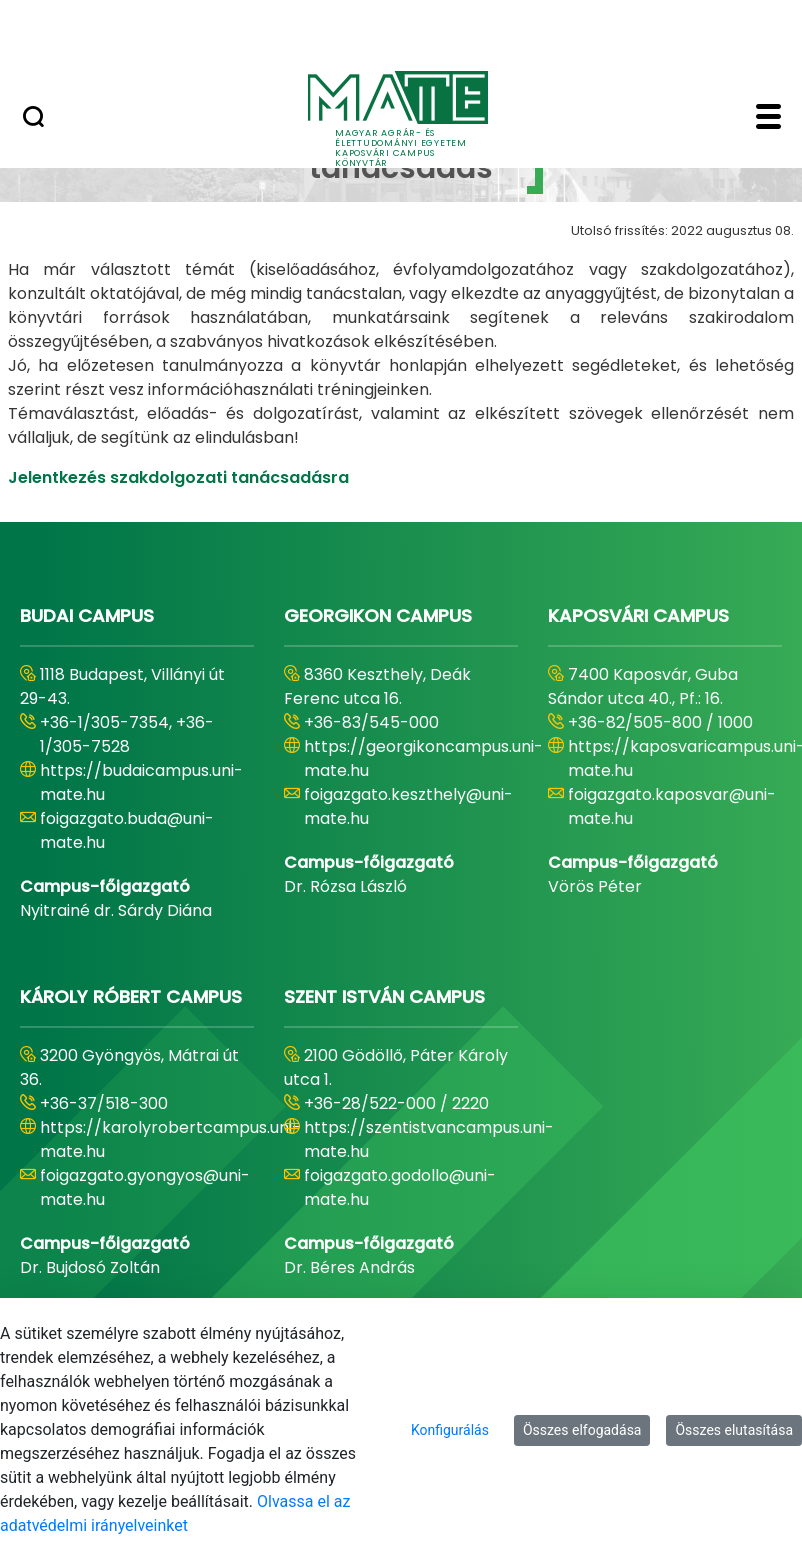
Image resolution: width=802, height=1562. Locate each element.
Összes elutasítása (734, 1430)
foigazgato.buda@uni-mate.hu (127, 830)
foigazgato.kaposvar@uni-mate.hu (672, 806)
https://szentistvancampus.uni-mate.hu (429, 1139)
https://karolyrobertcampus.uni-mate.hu (170, 1139)
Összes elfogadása (582, 1430)
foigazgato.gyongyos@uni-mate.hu (145, 1187)
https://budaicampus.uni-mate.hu (141, 782)
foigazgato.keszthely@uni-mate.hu (408, 806)
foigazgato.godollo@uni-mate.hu (400, 1187)
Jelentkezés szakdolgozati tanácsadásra (178, 477)
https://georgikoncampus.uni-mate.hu (423, 758)
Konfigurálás (450, 1430)
